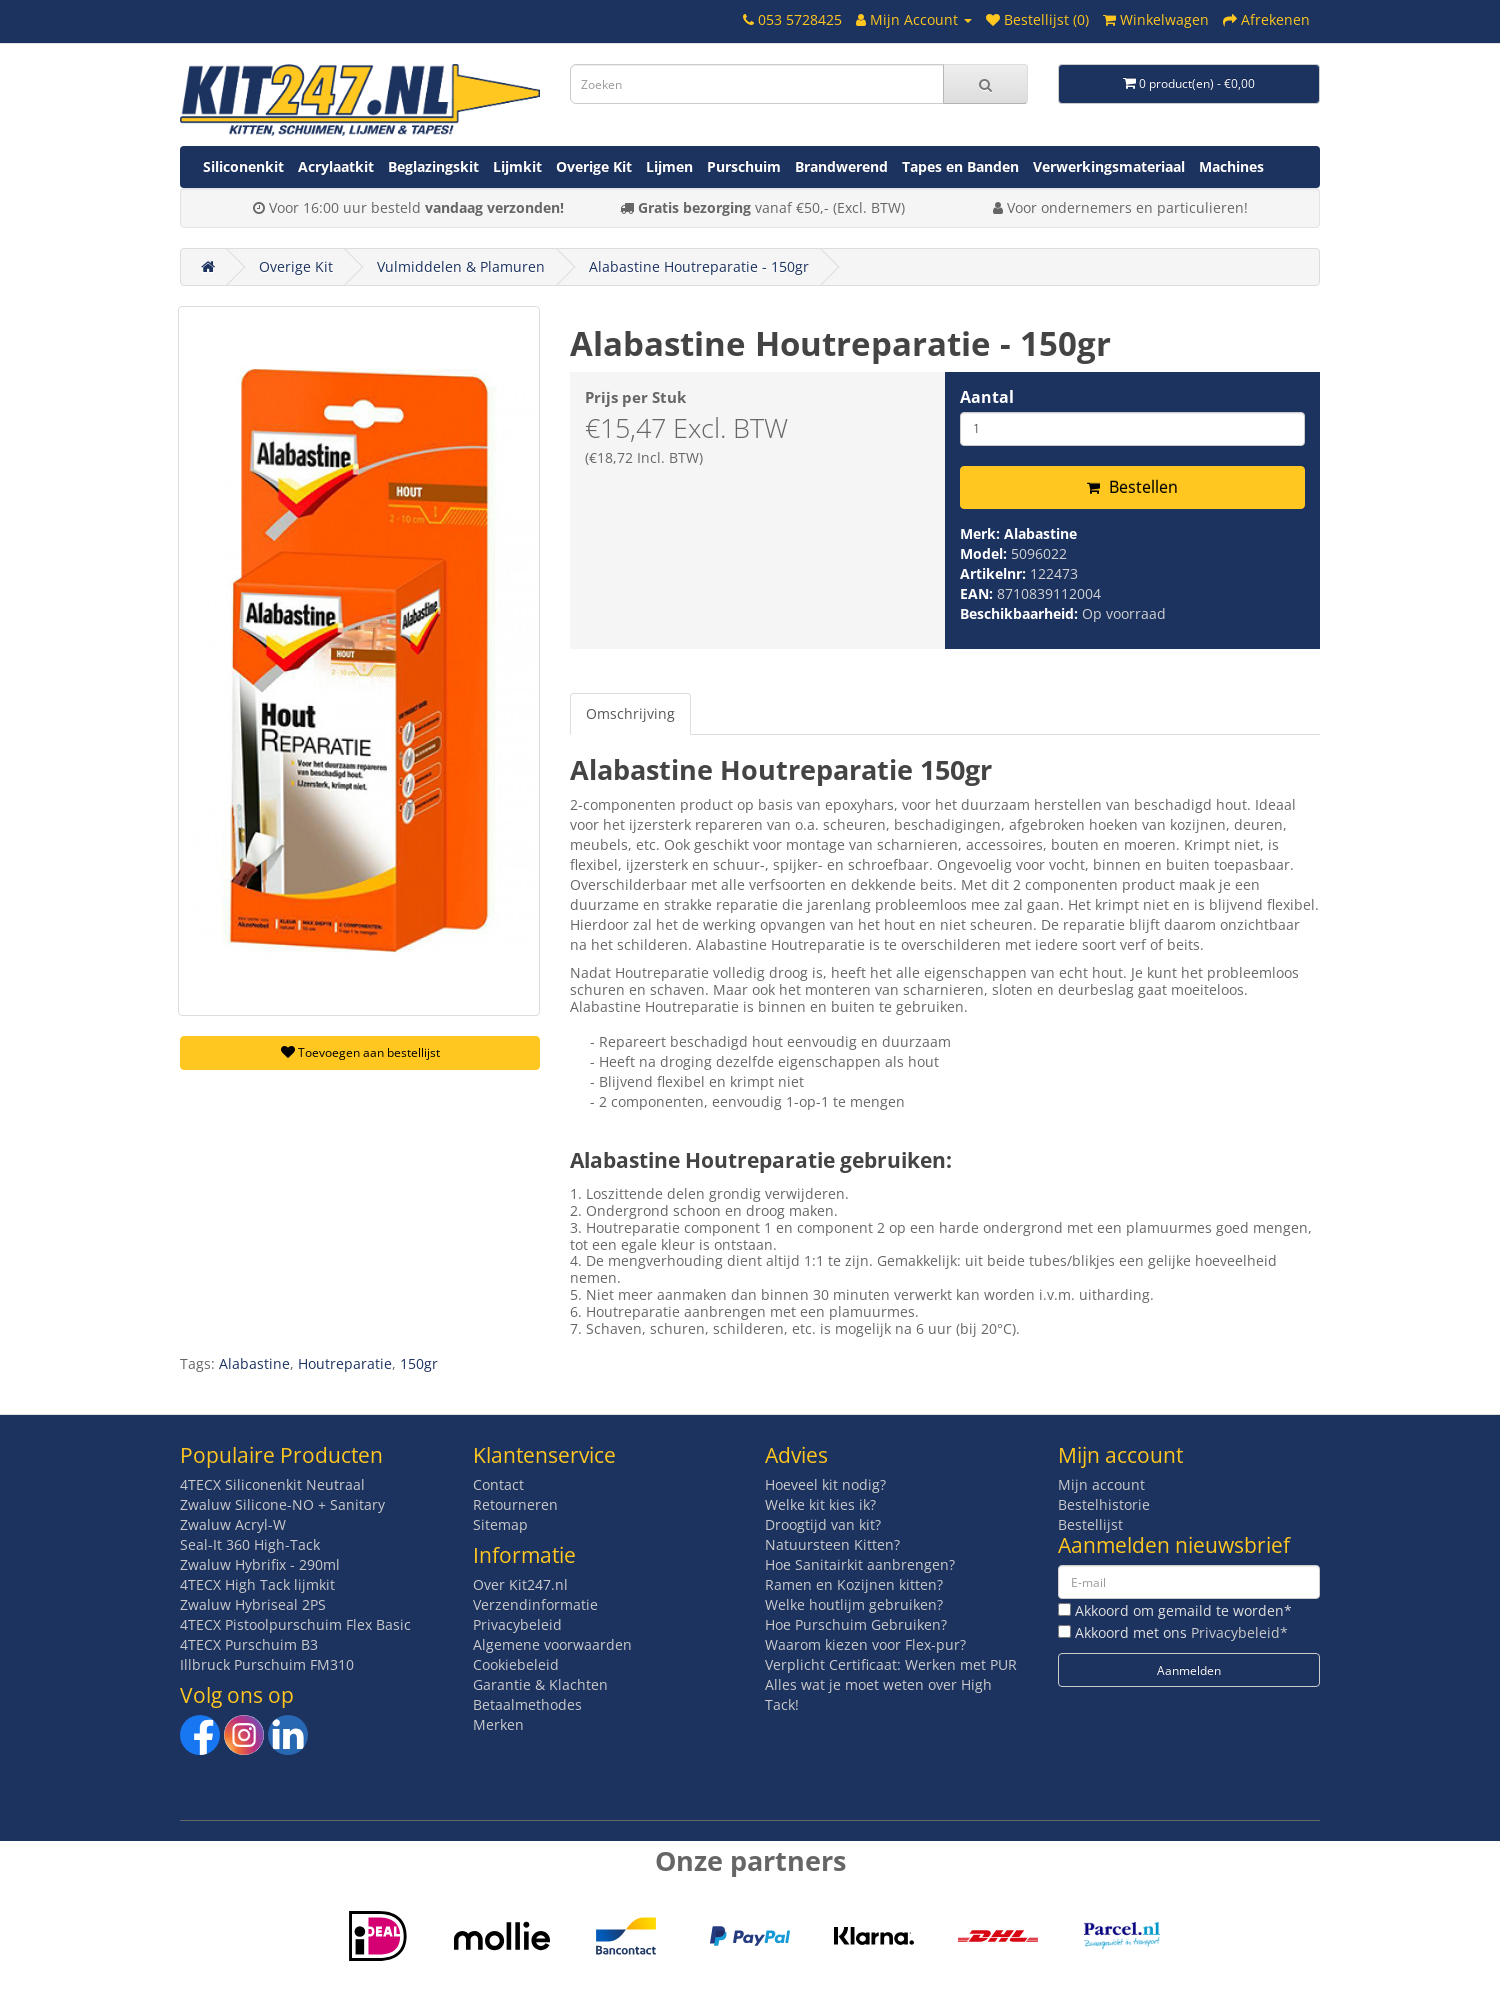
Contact (498, 1484)
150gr (419, 1363)
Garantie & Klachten (540, 1684)
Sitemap (500, 1524)
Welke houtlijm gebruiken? (854, 1604)
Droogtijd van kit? (823, 1524)
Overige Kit (594, 166)
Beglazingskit (433, 166)
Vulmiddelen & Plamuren (461, 266)
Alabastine (1040, 533)
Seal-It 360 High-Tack (250, 1544)
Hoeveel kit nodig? (825, 1484)
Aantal (987, 397)
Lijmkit (517, 166)
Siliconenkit (243, 166)
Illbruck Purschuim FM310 (267, 1664)
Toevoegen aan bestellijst (360, 1052)
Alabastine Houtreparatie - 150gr (699, 266)
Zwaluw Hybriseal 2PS (253, 1604)
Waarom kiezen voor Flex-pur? (865, 1644)
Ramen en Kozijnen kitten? (854, 1584)
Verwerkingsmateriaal (1109, 166)
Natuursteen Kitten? (832, 1544)
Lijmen (669, 166)
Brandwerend (841, 166)
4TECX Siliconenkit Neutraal (272, 1484)
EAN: (978, 593)
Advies (796, 1455)
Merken (498, 1724)
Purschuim (744, 166)
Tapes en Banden (960, 166)
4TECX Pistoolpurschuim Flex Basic (295, 1624)
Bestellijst (1090, 1524)
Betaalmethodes (527, 1704)
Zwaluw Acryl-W (233, 1524)
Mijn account (1101, 1484)
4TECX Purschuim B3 (249, 1644)
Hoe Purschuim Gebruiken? (856, 1624)
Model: (985, 553)
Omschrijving (630, 713)
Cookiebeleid (516, 1664)
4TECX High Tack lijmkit (257, 1584)
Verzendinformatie (535, 1604)
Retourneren (515, 1504)
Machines (1231, 166)
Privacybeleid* (1239, 1632)
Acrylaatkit (336, 166)
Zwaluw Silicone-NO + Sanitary (282, 1504)
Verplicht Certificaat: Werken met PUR (891, 1664)
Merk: (982, 533)
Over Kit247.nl (520, 1584)
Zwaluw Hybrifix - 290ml (260, 1564)
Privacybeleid (517, 1624)
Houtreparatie (345, 1363)
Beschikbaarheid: (1021, 613)
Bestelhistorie (1104, 1504)
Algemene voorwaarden (552, 1644)
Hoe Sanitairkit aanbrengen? (860, 1564)
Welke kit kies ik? (820, 1504)
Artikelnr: (995, 573)
